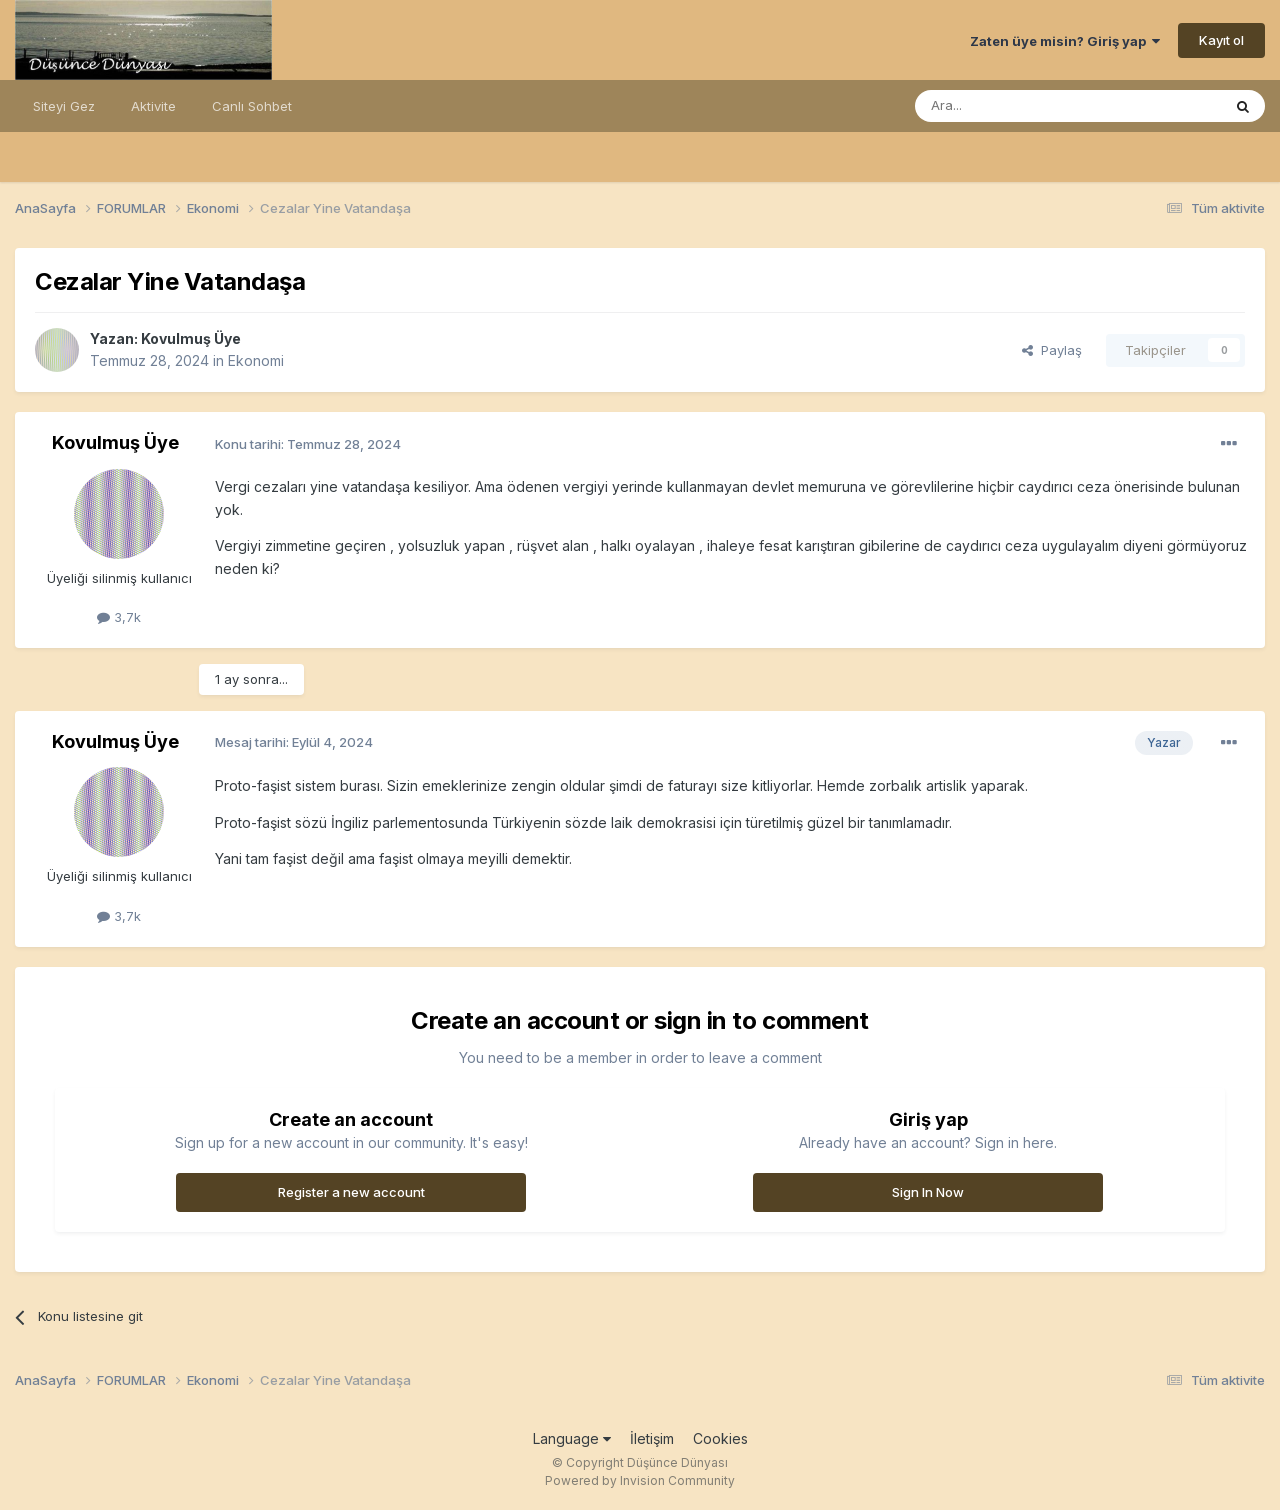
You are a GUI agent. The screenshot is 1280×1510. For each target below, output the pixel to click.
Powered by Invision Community (640, 1480)
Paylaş (1052, 350)
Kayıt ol (1221, 40)
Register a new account (351, 1192)
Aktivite (153, 106)
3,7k (119, 617)
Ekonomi (256, 360)
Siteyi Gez (64, 106)
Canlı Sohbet (252, 106)
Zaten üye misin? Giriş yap (1065, 41)
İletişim (652, 1438)
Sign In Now (928, 1192)
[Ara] (1017, 106)
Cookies (720, 1438)
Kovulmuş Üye (191, 338)
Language (572, 1438)
